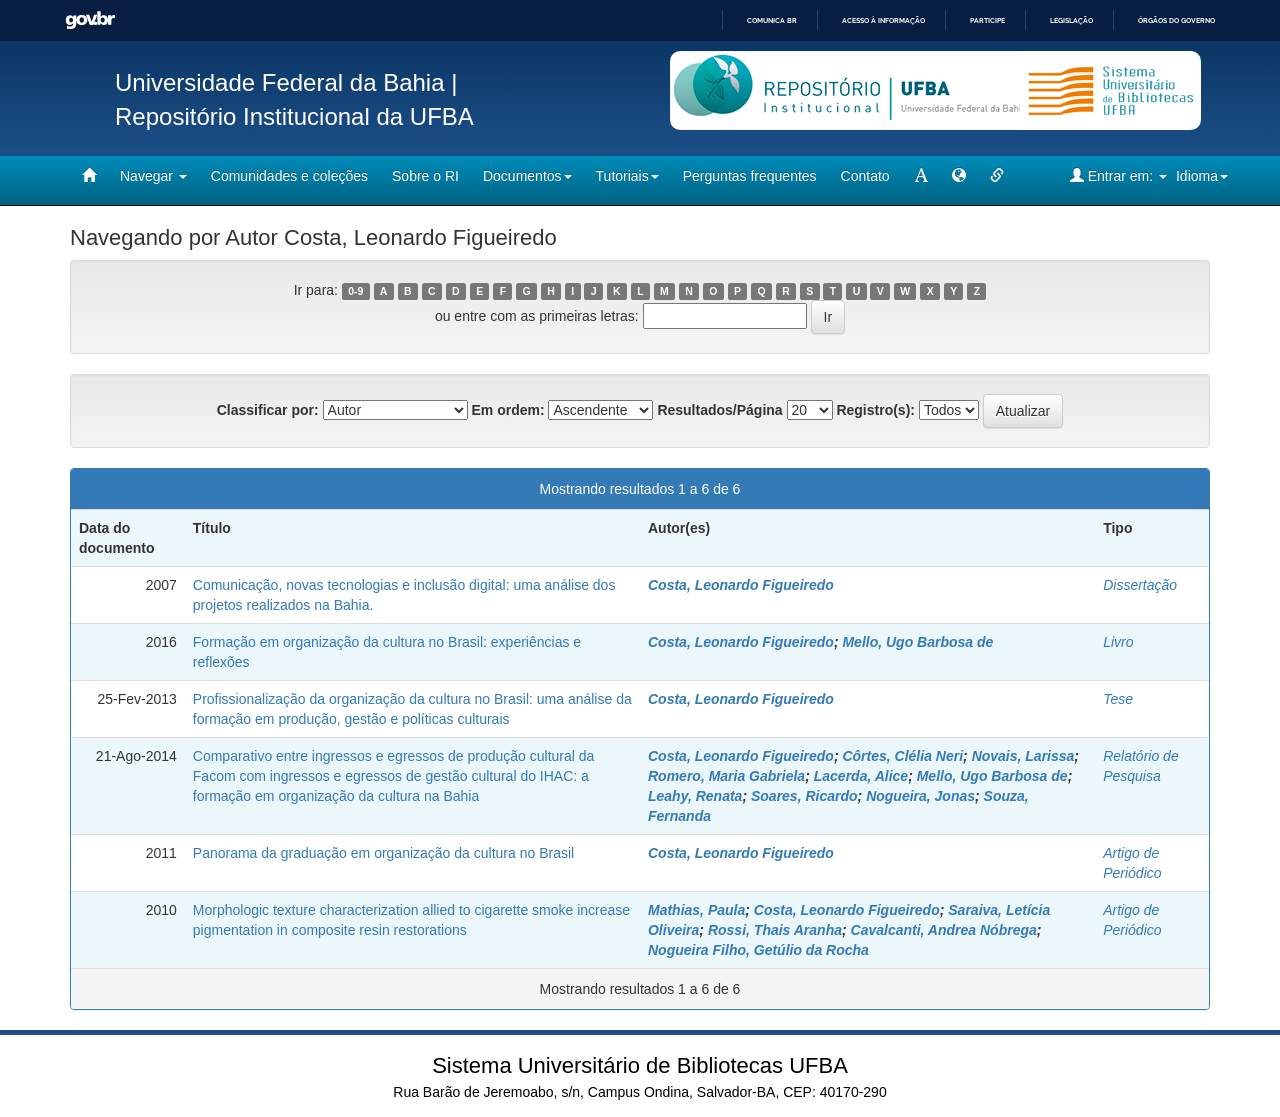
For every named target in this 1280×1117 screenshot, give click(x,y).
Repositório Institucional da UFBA (294, 116)
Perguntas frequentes (750, 176)
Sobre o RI (425, 176)
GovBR (90, 20)
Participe (987, 20)
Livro (1118, 642)
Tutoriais (627, 176)
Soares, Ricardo (804, 796)
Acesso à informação (883, 20)
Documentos (527, 176)
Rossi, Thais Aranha (775, 930)
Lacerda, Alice (861, 776)
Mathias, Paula (696, 910)
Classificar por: (268, 410)
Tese (1118, 699)
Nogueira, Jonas (920, 796)
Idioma (1202, 176)
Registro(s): (875, 410)
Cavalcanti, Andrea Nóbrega (944, 930)
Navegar (153, 176)
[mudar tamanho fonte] (921, 176)
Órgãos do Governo (1176, 20)
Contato (865, 176)
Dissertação (1140, 585)
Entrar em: (1118, 175)
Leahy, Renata (695, 796)
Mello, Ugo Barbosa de (917, 642)
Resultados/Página (719, 410)
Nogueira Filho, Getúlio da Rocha (758, 950)
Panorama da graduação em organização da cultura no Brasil (383, 853)
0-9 (355, 291)
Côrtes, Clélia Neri (902, 756)
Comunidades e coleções (289, 176)
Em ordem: (507, 410)
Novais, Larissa (1023, 756)
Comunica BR (772, 20)
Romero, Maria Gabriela (726, 776)
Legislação (1071, 20)
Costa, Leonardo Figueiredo (741, 585)
